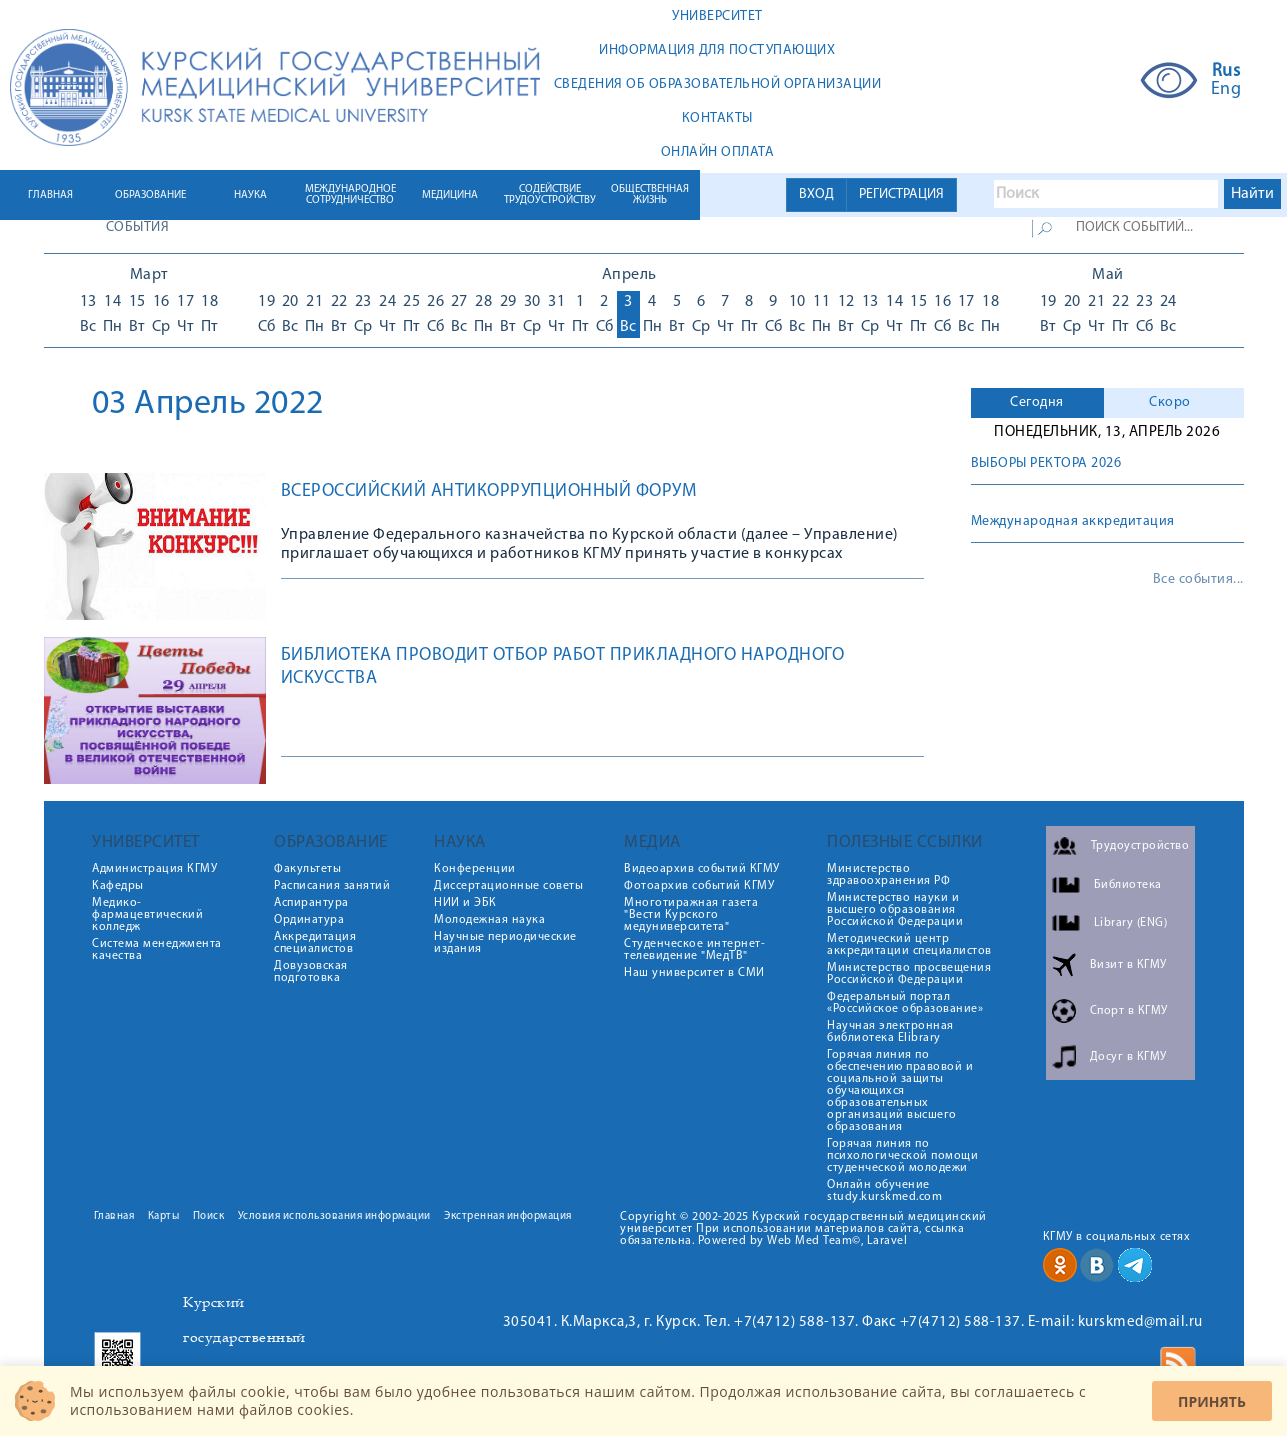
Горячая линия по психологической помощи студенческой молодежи (902, 1156)
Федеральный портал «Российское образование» (905, 1003)
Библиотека (1128, 885)
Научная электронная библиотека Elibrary (890, 1032)
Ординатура (309, 920)
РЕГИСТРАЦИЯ (901, 194)
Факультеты (307, 869)
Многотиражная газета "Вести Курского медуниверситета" (691, 915)
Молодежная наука (489, 920)
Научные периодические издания (505, 943)
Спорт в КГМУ (1129, 1011)
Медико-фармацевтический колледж (147, 915)
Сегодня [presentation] (1037, 402)
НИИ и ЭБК (465, 903)
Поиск (209, 1216)
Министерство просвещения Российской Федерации (909, 974)
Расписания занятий (332, 886)
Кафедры (118, 886)
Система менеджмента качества (157, 950)
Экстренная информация (508, 1216)
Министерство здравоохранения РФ (888, 875)
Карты (164, 1216)
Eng (1226, 90)
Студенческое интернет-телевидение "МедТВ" (694, 950)
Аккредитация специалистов (315, 943)
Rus (1226, 72)
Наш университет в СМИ (694, 973)
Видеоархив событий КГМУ (702, 869)
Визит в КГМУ (1128, 965)
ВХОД (816, 194)
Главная (114, 1216)
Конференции (475, 869)
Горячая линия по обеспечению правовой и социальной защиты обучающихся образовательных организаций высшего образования (900, 1091)
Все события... (1198, 580)
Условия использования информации (334, 1216)
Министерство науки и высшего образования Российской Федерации (895, 910)
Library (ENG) (1131, 923)
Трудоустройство (1140, 846)
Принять (1212, 1401)
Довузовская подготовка (311, 972)
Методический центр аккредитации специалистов (909, 945)
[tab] (1037, 403)
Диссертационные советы (508, 886)
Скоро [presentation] (1170, 402)
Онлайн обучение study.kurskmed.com (884, 1191)
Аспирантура (311, 903)
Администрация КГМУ (154, 869)
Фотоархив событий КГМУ (699, 886)
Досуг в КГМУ (1128, 1057)
